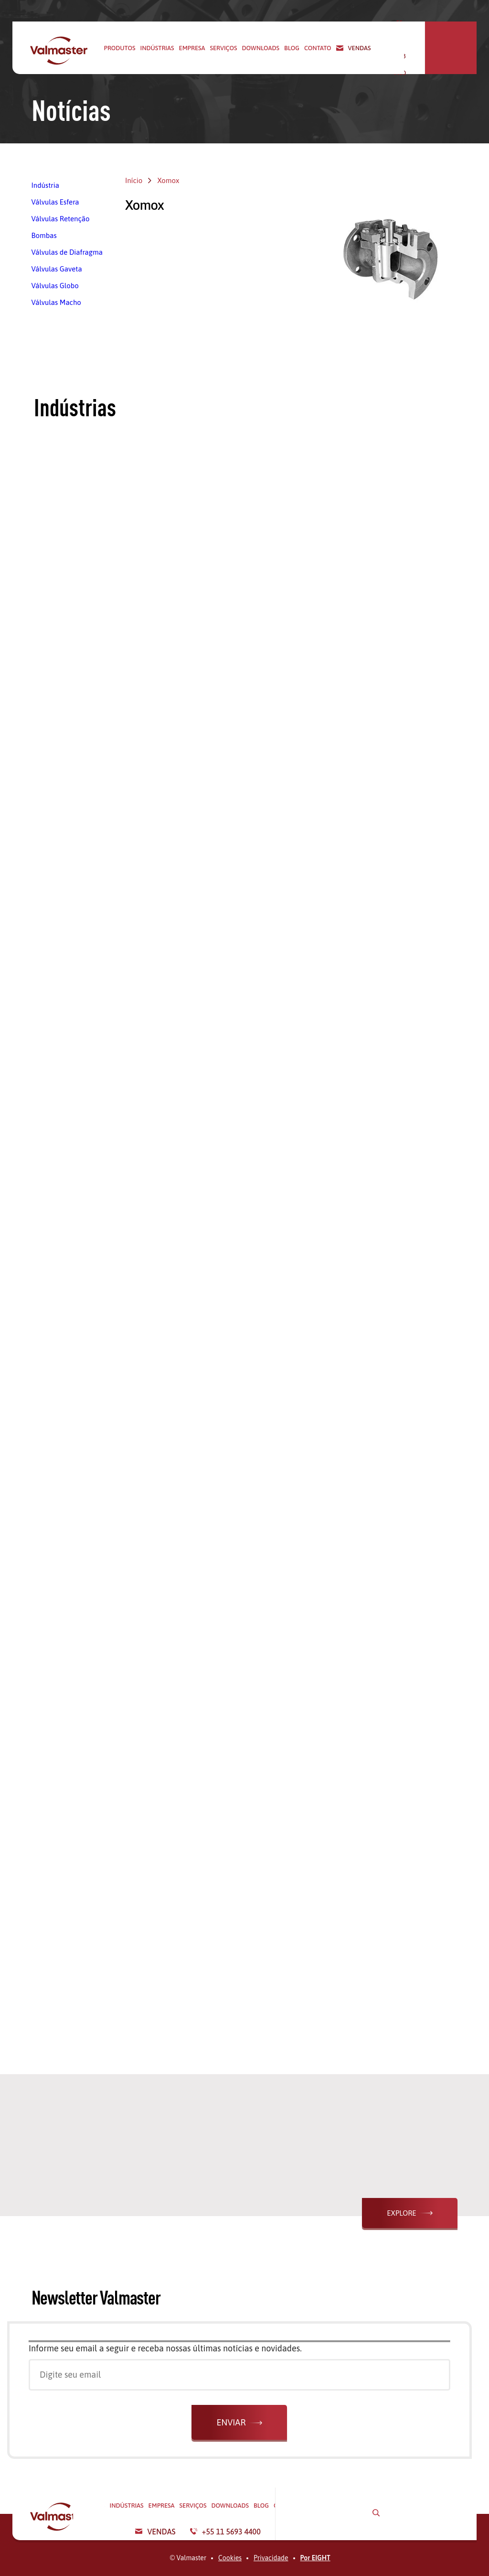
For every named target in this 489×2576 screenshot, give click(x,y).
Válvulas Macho (56, 302)
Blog (291, 48)
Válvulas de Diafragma (67, 252)
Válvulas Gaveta (57, 269)
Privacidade (271, 2557)
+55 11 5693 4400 (412, 48)
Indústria (45, 185)
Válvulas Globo (55, 285)
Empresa (192, 48)
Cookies (230, 2557)
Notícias (71, 110)
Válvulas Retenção (61, 219)
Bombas (44, 235)
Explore (401, 2213)
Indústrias (157, 48)
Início (133, 180)
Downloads (260, 48)
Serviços (223, 48)
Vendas (359, 48)
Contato (317, 48)
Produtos (120, 48)
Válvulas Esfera (55, 202)
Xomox (168, 180)
